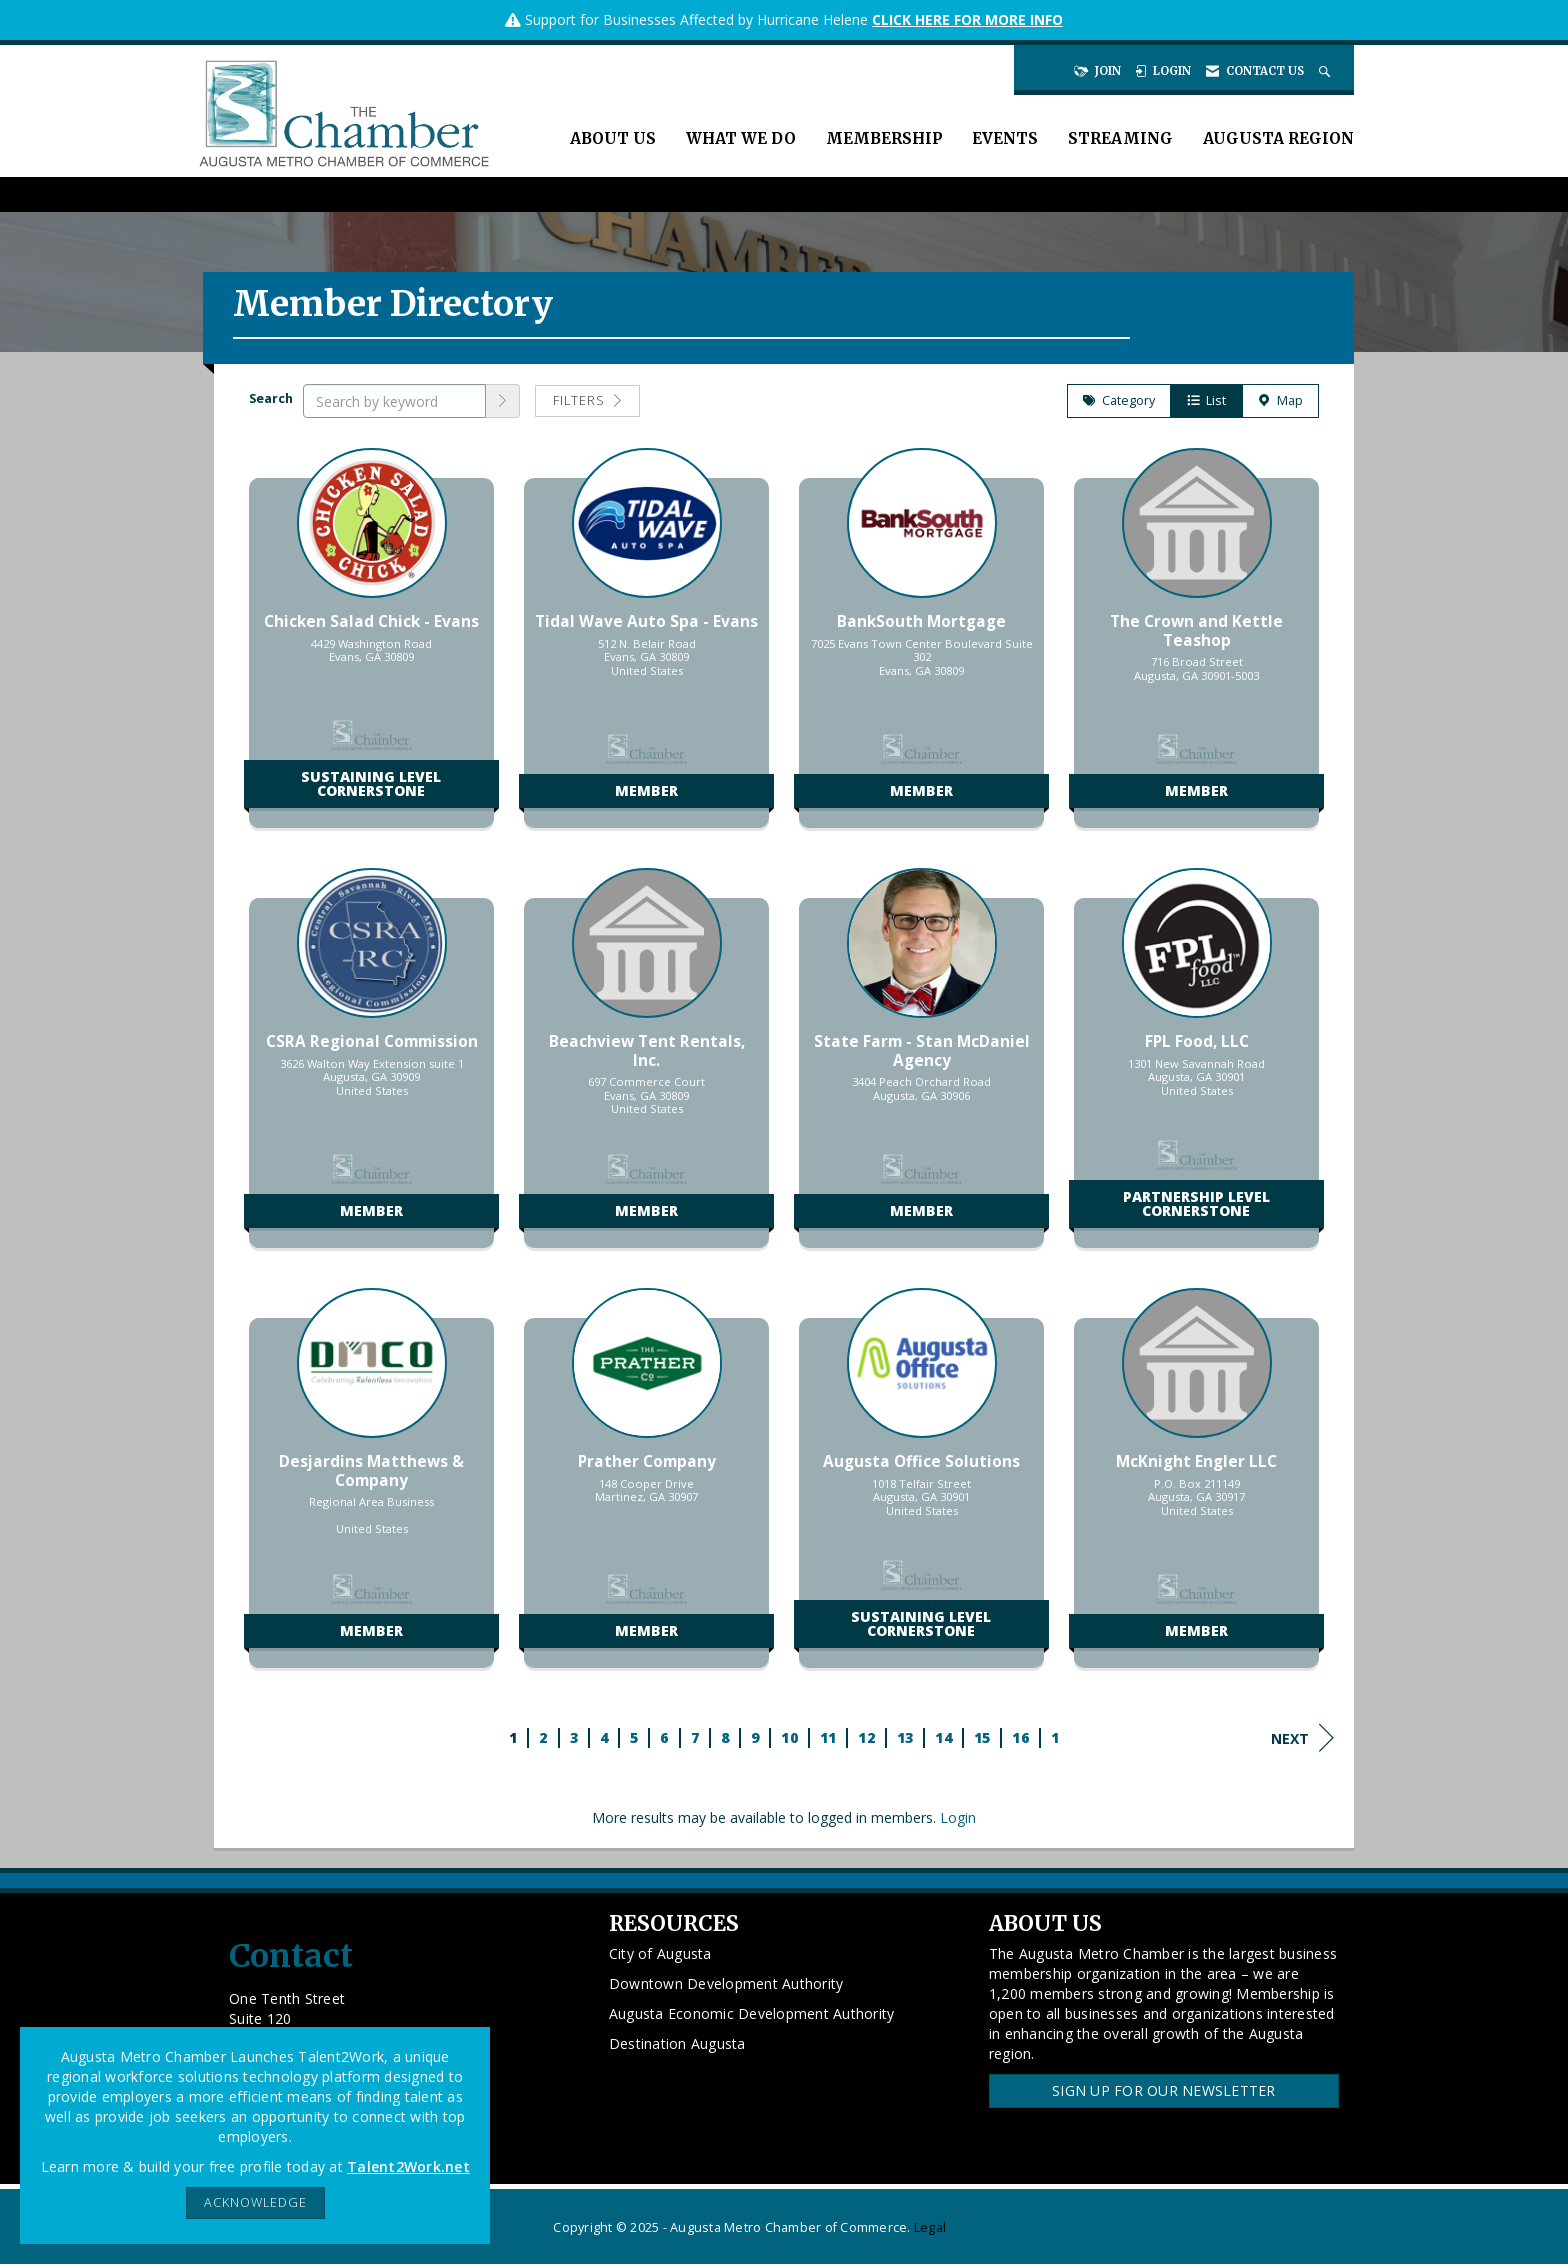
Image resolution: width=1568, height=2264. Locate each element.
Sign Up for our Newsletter (1164, 2090)
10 (789, 1737)
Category (1119, 400)
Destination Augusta (677, 2043)
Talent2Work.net (408, 2166)
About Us (613, 138)
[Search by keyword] (394, 401)
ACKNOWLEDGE (255, 2202)
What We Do (741, 138)
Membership (884, 138)
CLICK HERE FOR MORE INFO (967, 19)
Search (271, 398)
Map (1280, 400)
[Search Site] (1326, 71)
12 (866, 1737)
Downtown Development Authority (726, 1983)
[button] (503, 401)
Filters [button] (587, 400)
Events (1005, 138)
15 (982, 1737)
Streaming (1120, 138)
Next (1302, 1738)
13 (905, 1737)
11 (828, 1737)
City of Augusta (660, 1953)
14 (943, 1737)
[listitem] (371, 648)
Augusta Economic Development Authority (752, 2013)
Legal (930, 2227)
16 (1020, 1737)
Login (958, 1817)
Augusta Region (1278, 138)
